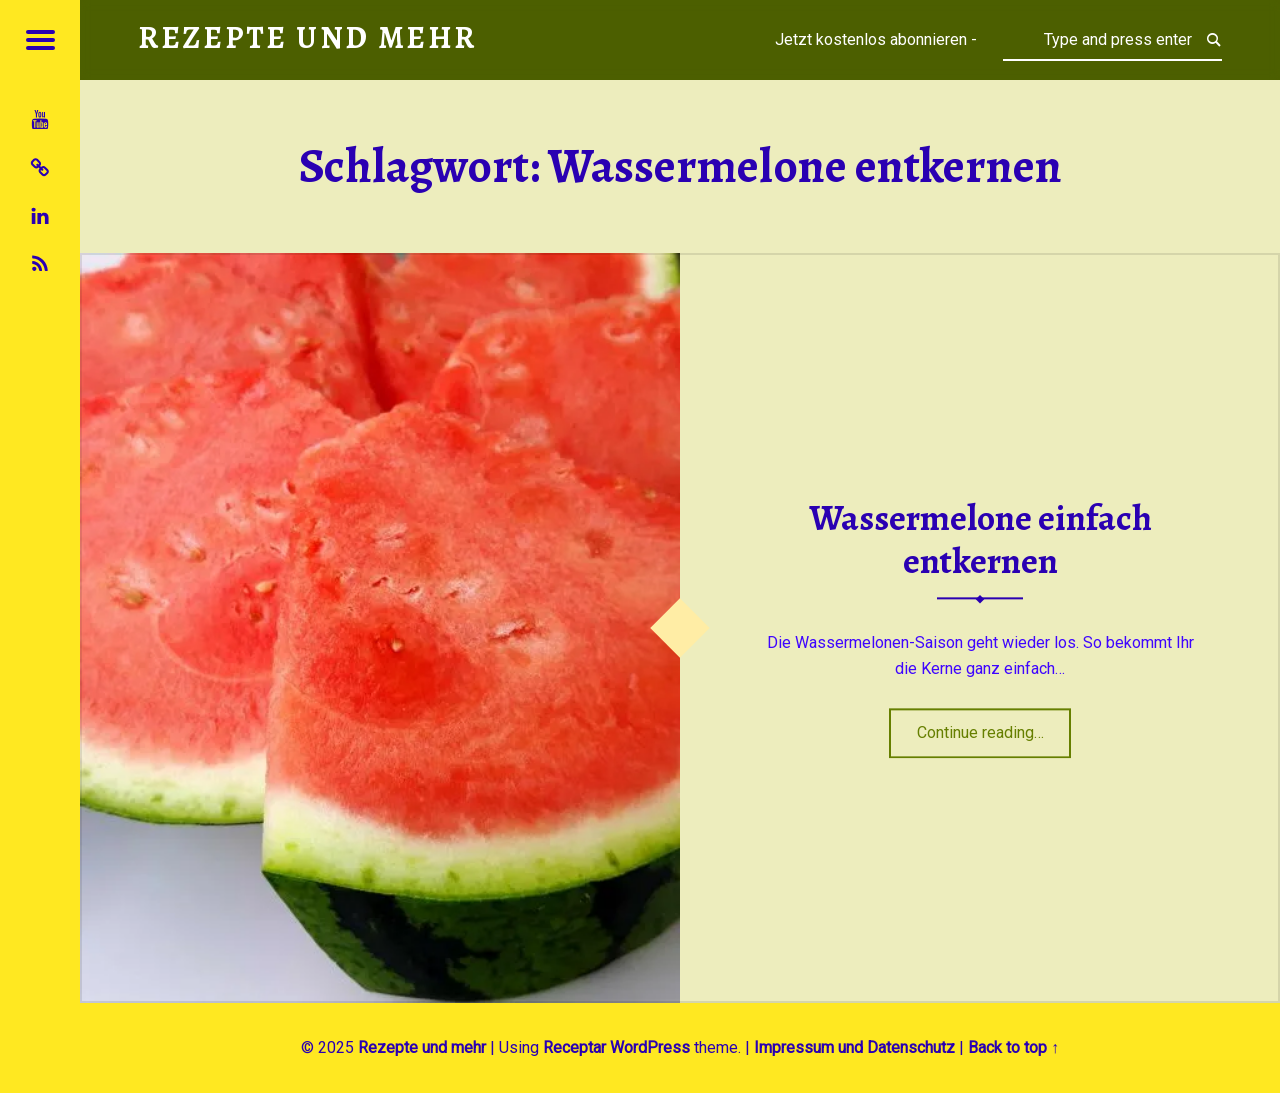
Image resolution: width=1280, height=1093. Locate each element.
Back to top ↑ (1013, 1047)
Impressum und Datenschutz (854, 1047)
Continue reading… (994, 726)
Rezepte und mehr (422, 1047)
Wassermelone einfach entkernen (980, 540)
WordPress (650, 1047)
